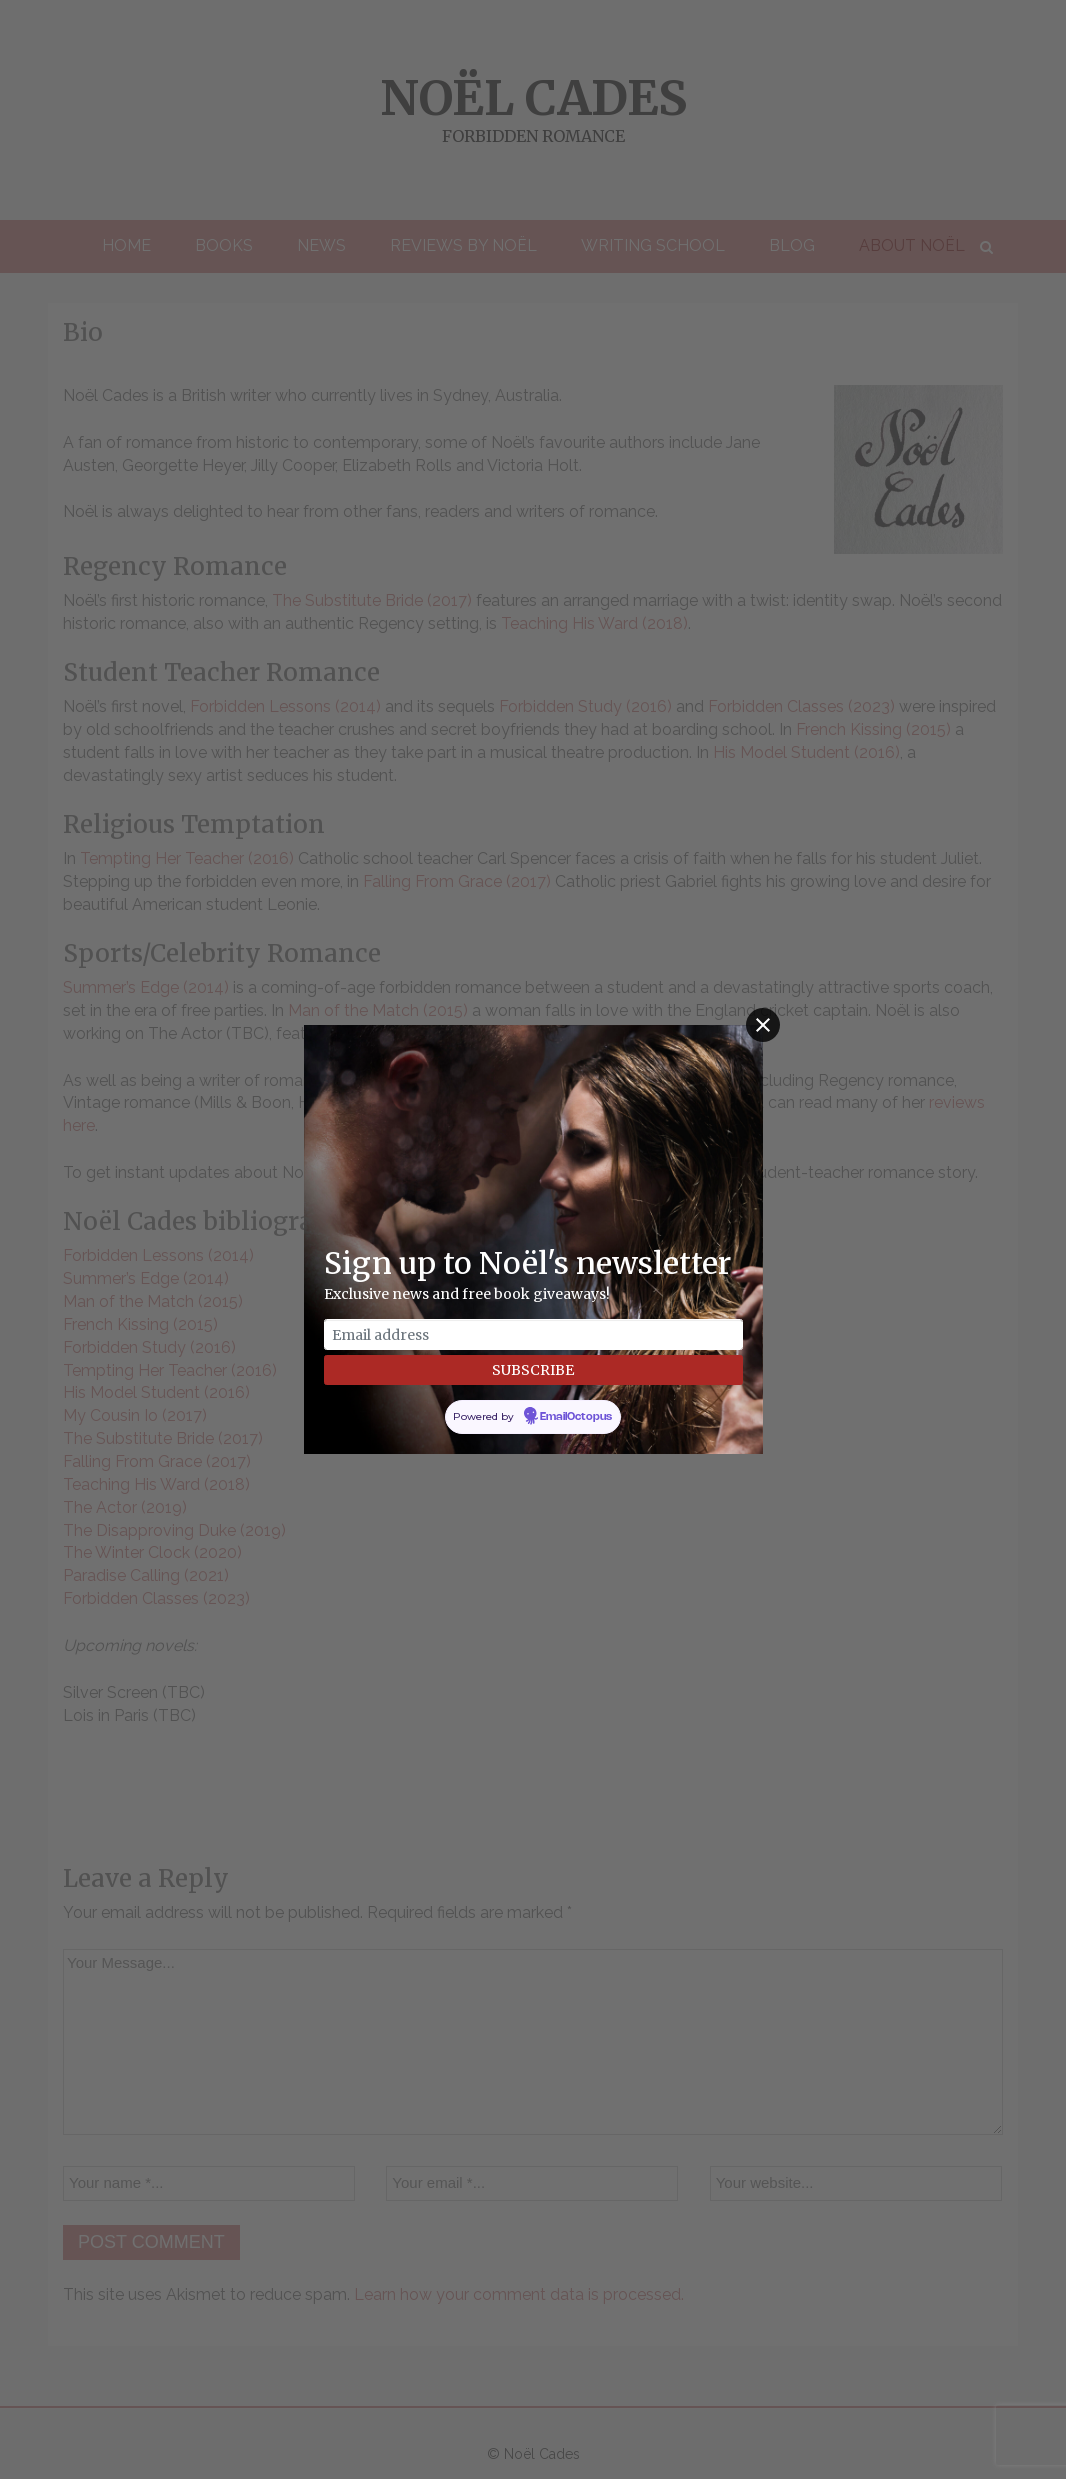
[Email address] (533, 1334)
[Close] (763, 1025)
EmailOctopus (576, 1417)
